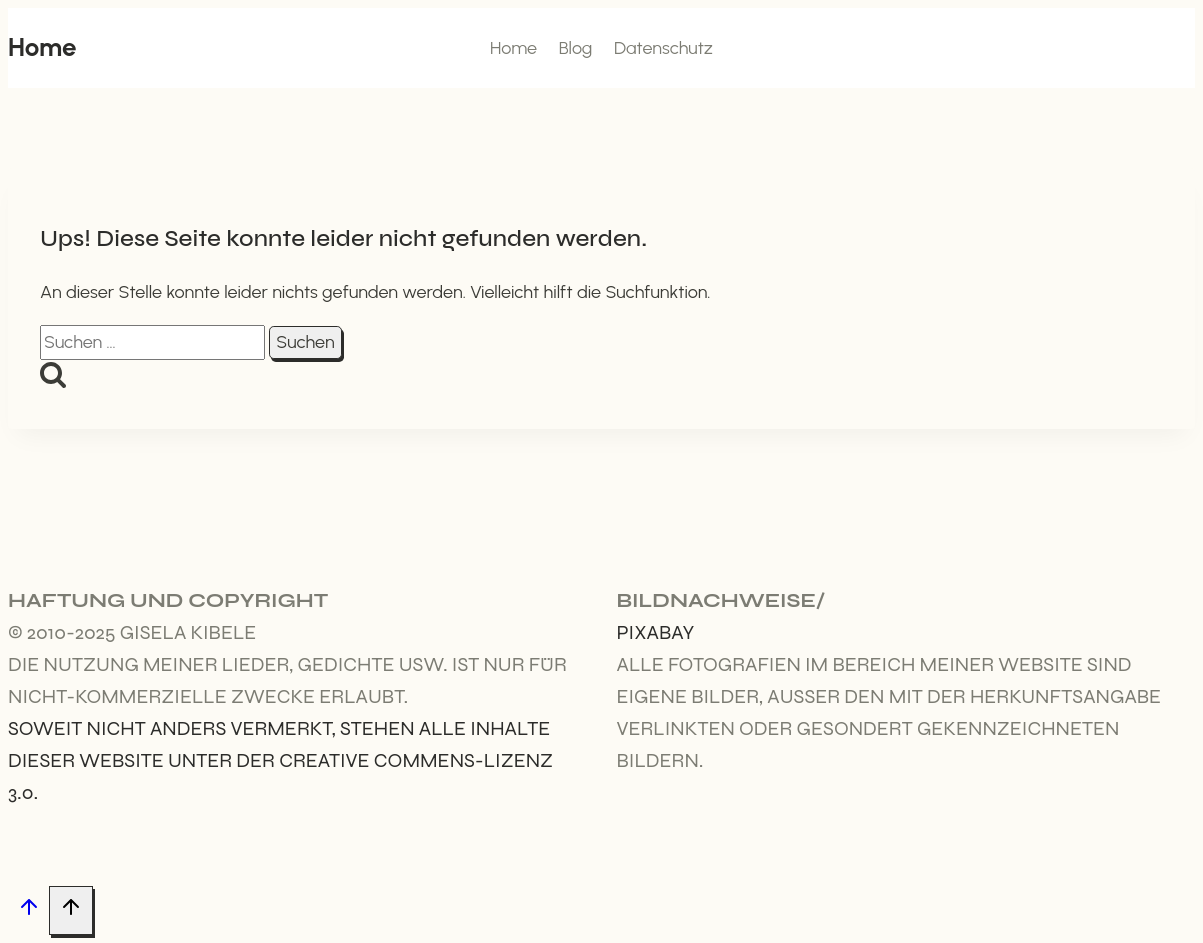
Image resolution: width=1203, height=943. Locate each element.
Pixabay (656, 632)
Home (513, 48)
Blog (576, 48)
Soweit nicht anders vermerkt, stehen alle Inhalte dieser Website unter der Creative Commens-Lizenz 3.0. (280, 760)
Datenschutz (663, 48)
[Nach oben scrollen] (28, 911)
